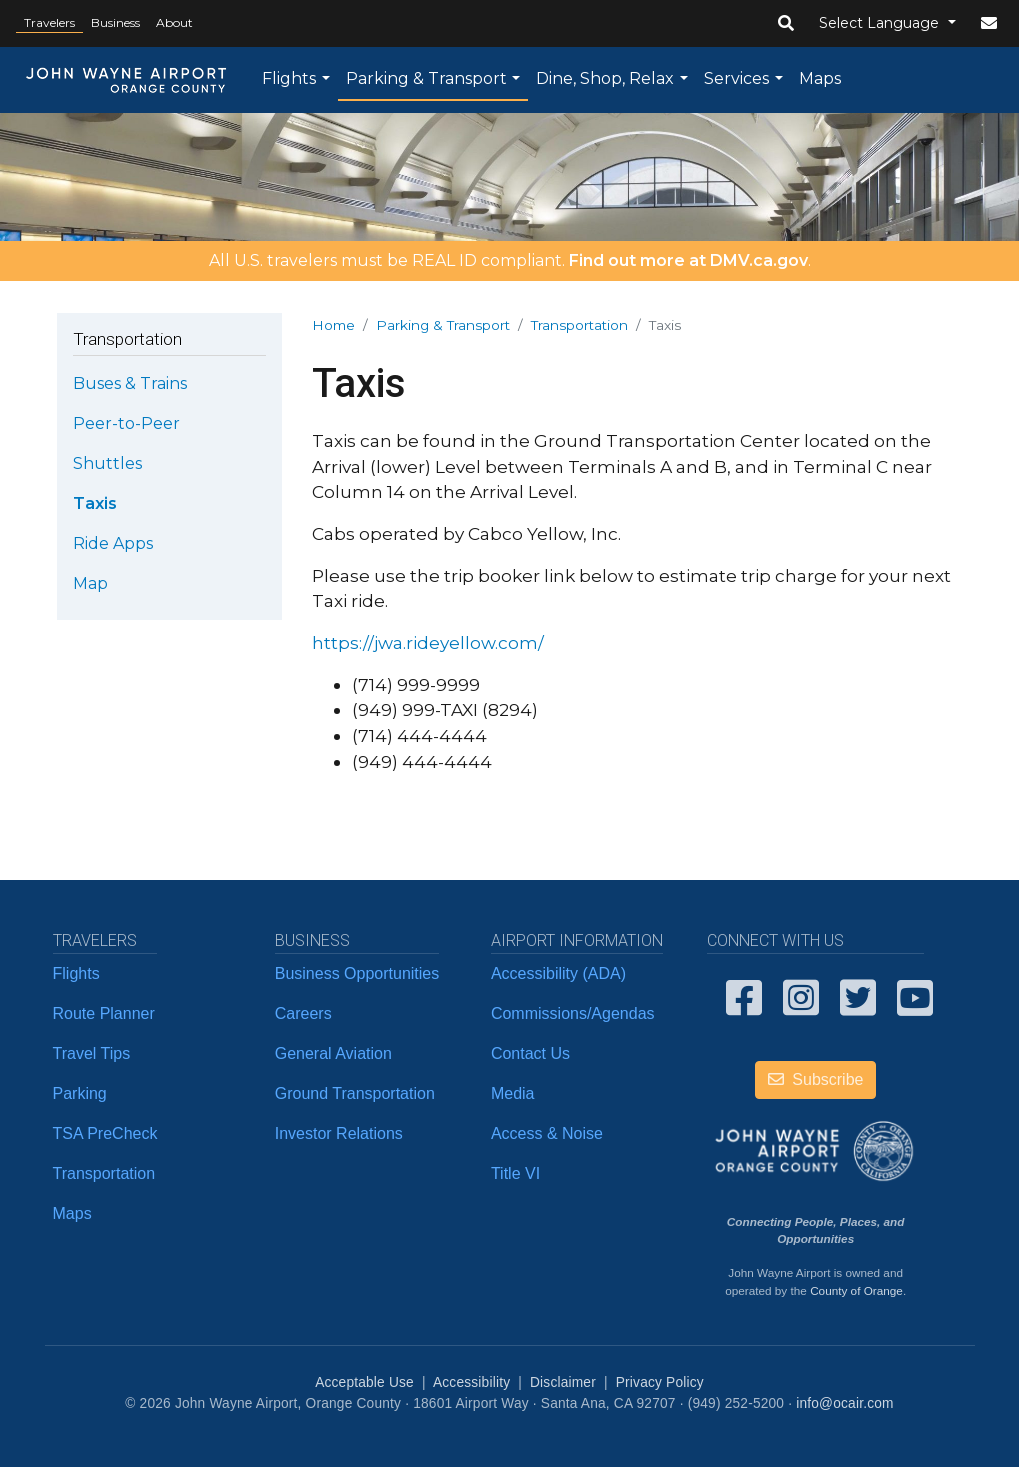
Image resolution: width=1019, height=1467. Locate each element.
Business (115, 22)
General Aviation (333, 1053)
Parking (80, 1093)
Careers (303, 1013)
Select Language (881, 23)
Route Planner (104, 1013)
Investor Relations (339, 1133)
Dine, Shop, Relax (605, 78)
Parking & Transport (426, 78)
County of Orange (856, 1290)
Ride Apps (113, 543)
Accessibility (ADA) (558, 973)
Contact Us (530, 1053)
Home (333, 325)
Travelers (49, 22)
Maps (820, 78)
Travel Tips (92, 1053)
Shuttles (107, 463)
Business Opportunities (357, 973)
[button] (786, 24)
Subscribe (816, 1079)
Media (513, 1093)
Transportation (579, 325)
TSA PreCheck (105, 1133)
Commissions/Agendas (573, 1013)
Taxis (95, 503)
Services (736, 78)
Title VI (515, 1173)
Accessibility (471, 1382)
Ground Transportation (355, 1093)
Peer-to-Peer (126, 423)
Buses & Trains (130, 383)
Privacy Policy (660, 1382)
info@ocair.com (844, 1403)
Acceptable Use (364, 1382)
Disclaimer (563, 1382)
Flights (289, 78)
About (174, 22)
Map (90, 583)
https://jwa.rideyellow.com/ (428, 642)
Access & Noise (547, 1133)
